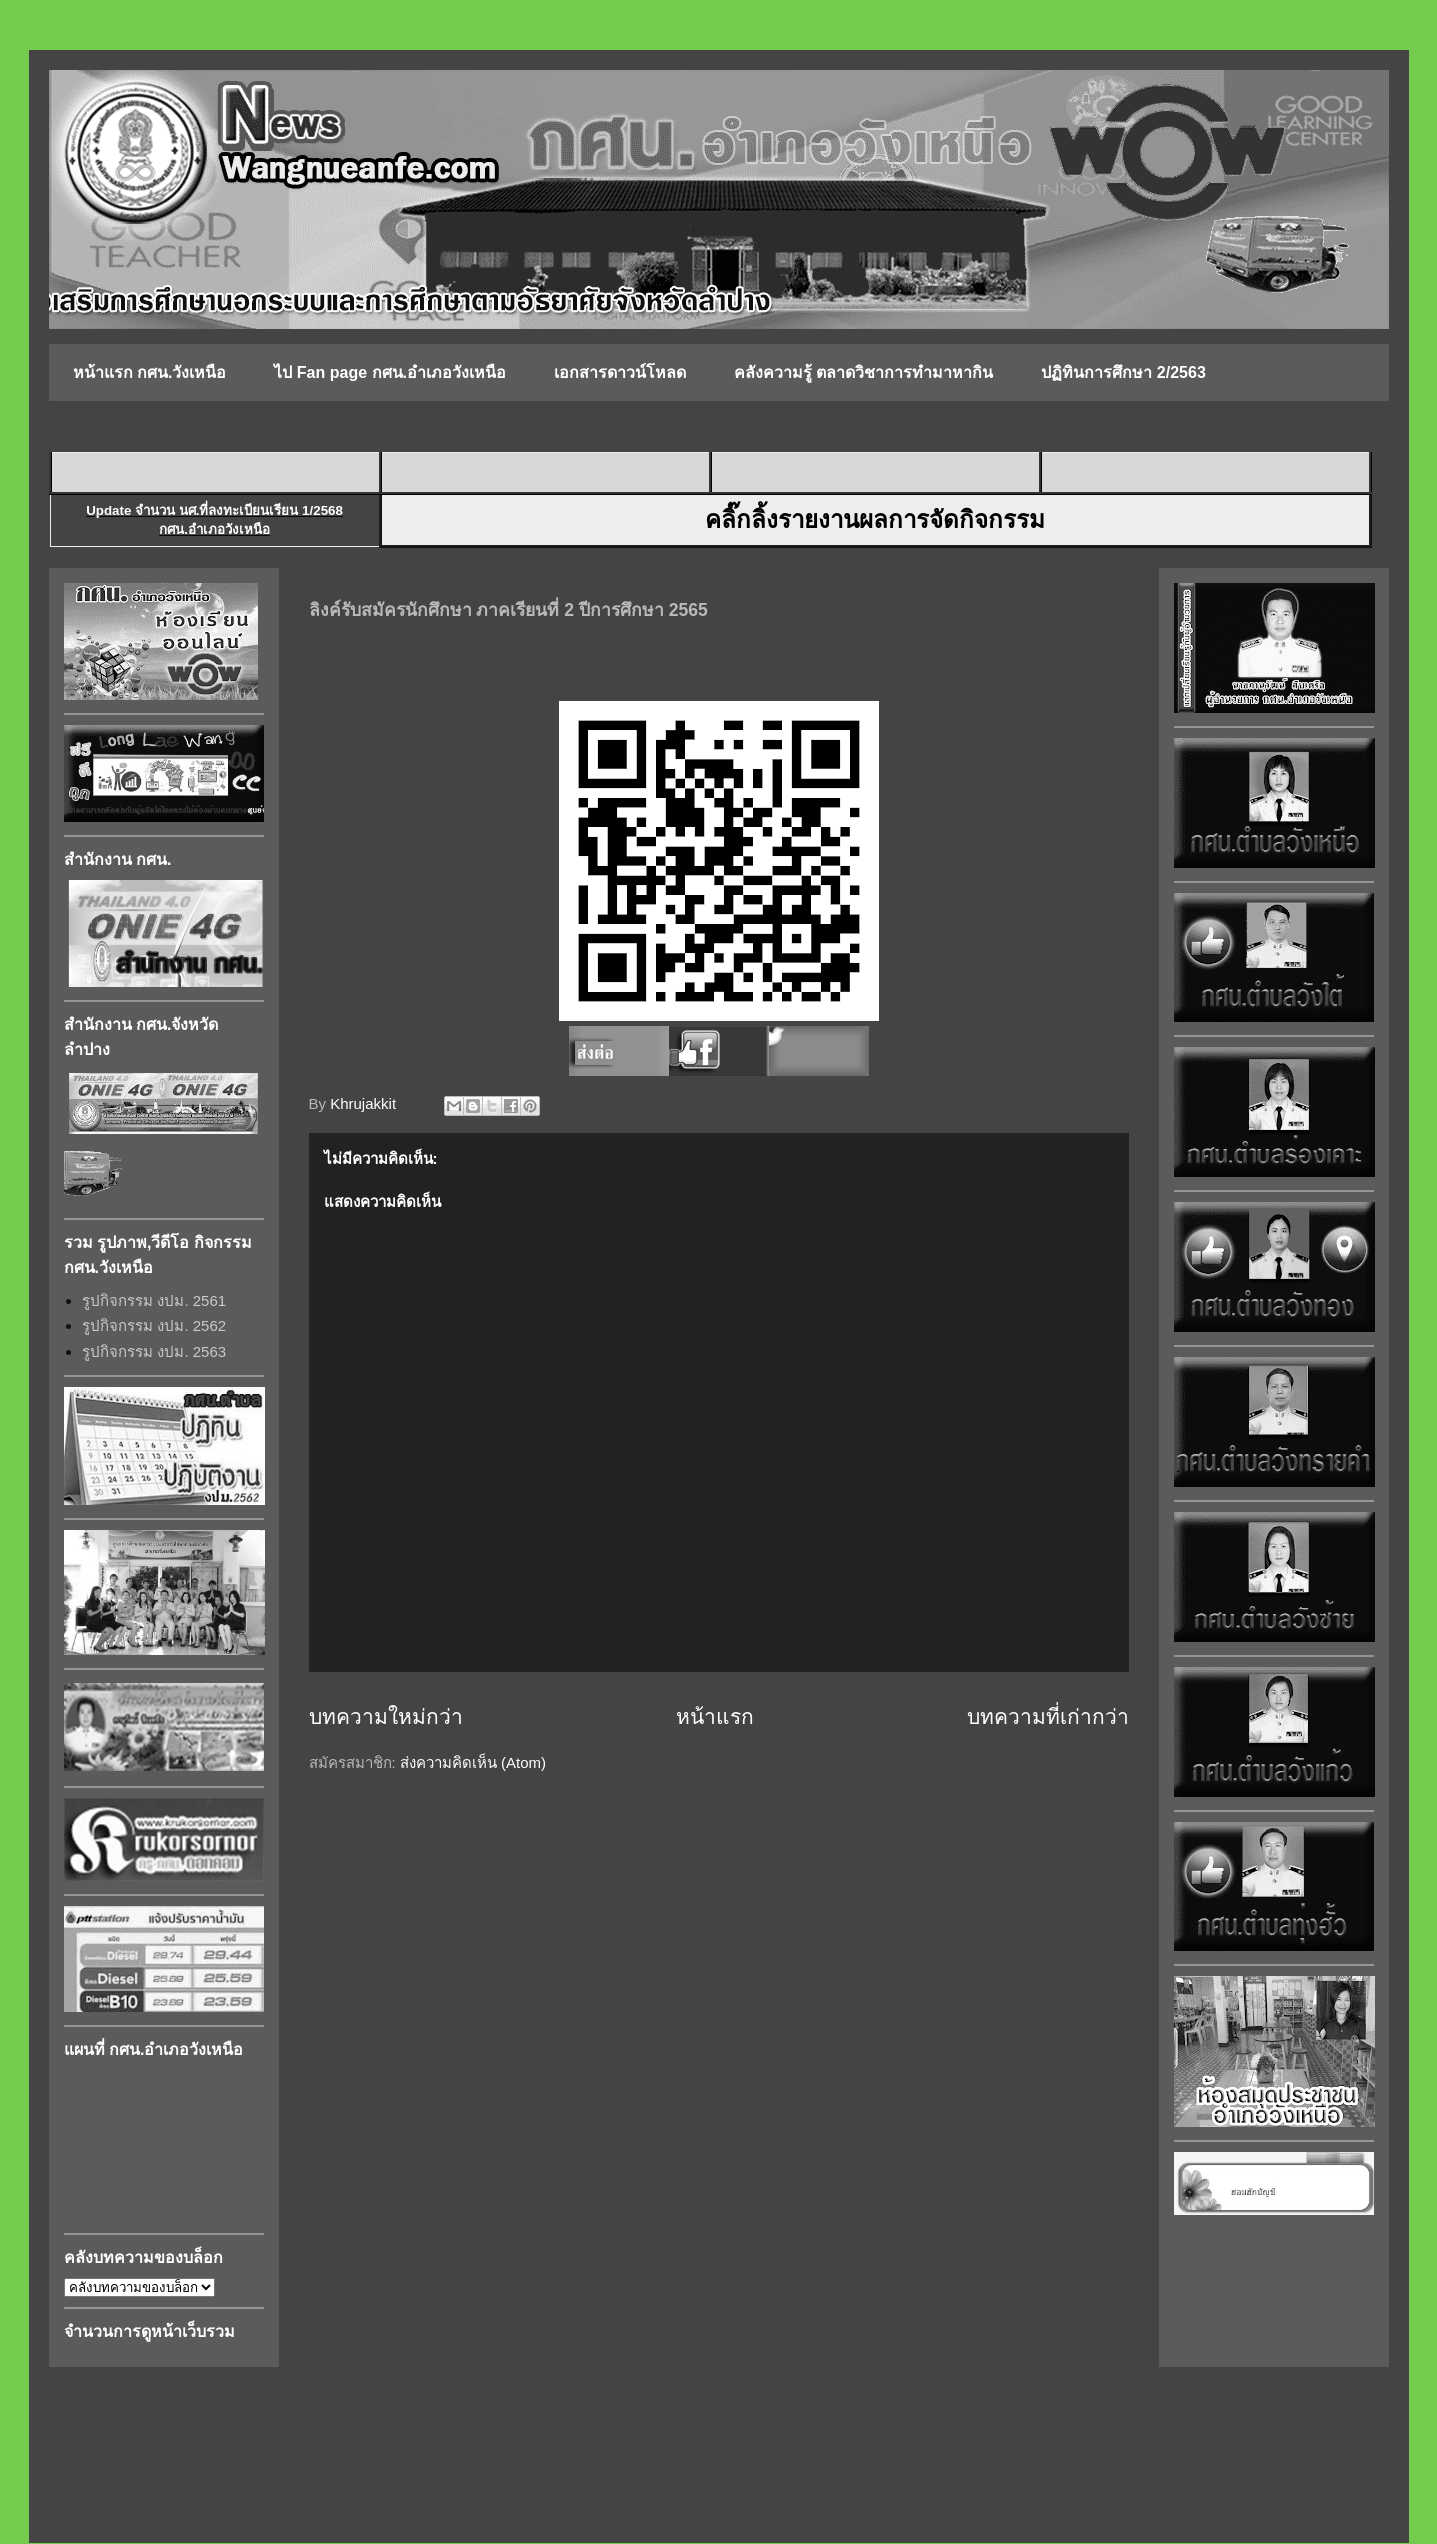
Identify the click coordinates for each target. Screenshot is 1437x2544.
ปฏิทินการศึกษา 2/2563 (1123, 372)
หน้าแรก (715, 1716)
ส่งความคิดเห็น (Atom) (473, 1762)
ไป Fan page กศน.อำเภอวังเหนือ (390, 372)
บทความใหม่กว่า (386, 1716)
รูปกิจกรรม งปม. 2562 (154, 1325)
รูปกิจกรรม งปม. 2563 (154, 1351)
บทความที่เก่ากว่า (1048, 1716)
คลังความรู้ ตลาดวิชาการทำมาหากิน (863, 372)
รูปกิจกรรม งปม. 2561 (154, 1300)
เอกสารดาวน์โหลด (620, 372)
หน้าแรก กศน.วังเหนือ (150, 372)
